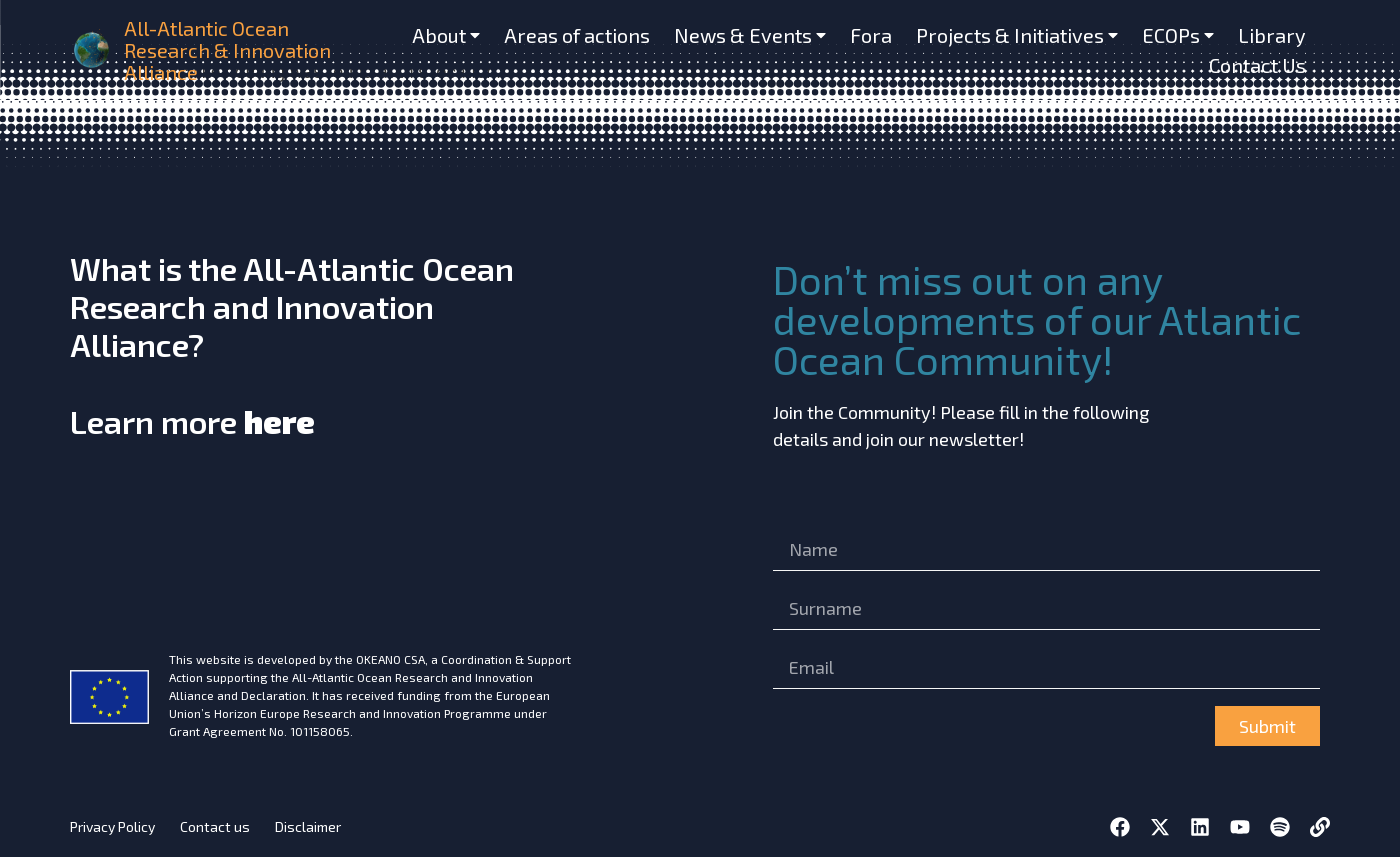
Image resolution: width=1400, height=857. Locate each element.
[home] (93, 50)
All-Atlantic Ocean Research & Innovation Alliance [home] (227, 50)
